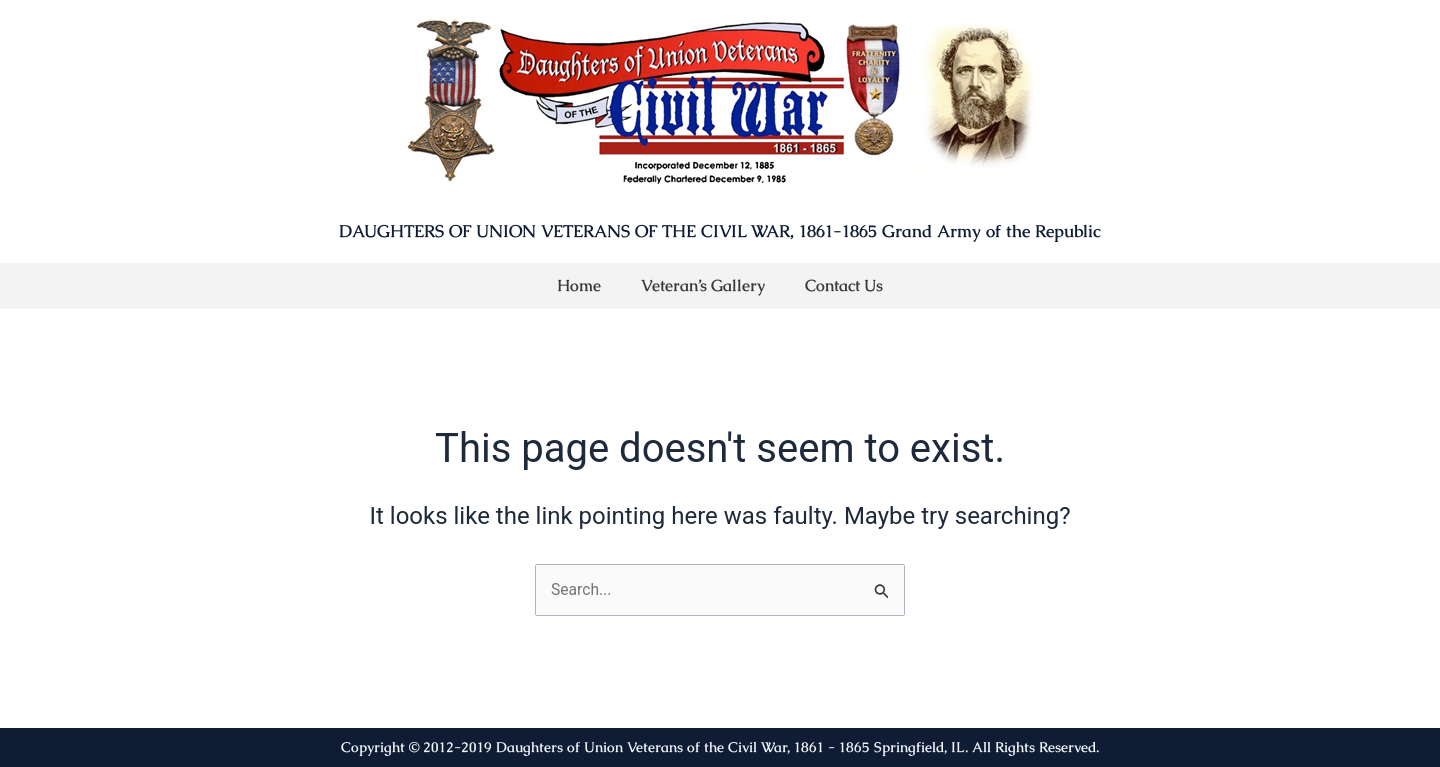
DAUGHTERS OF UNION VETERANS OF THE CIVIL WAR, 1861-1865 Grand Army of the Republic (720, 231)
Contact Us (844, 285)
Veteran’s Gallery (703, 285)
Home (579, 285)
